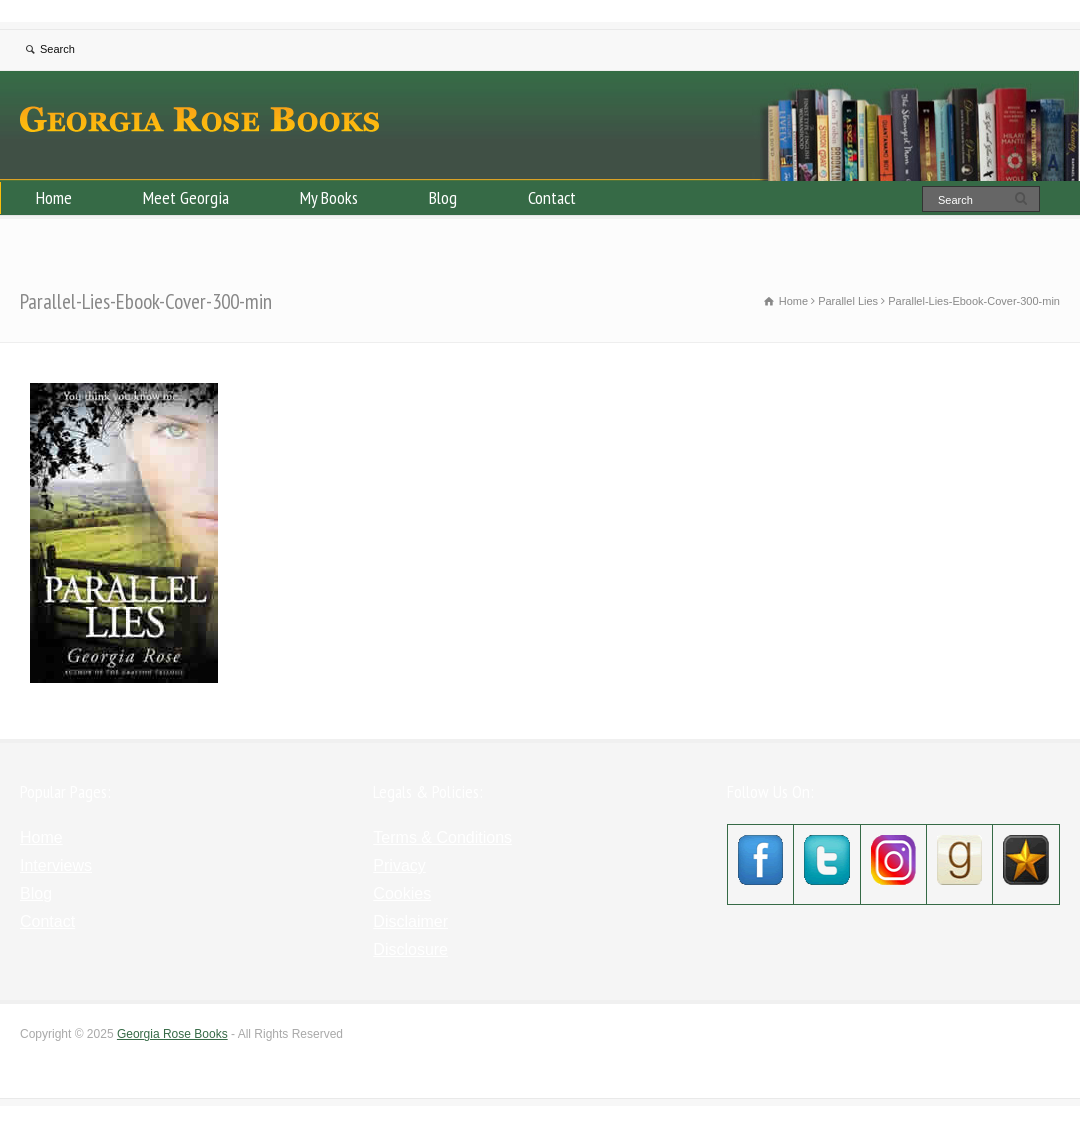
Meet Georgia (186, 197)
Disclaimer (410, 921)
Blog (443, 197)
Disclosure (410, 949)
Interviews (56, 865)
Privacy (399, 865)
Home (54, 197)
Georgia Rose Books (172, 1034)
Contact (552, 197)
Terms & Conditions (442, 837)
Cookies (402, 893)
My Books (329, 197)
